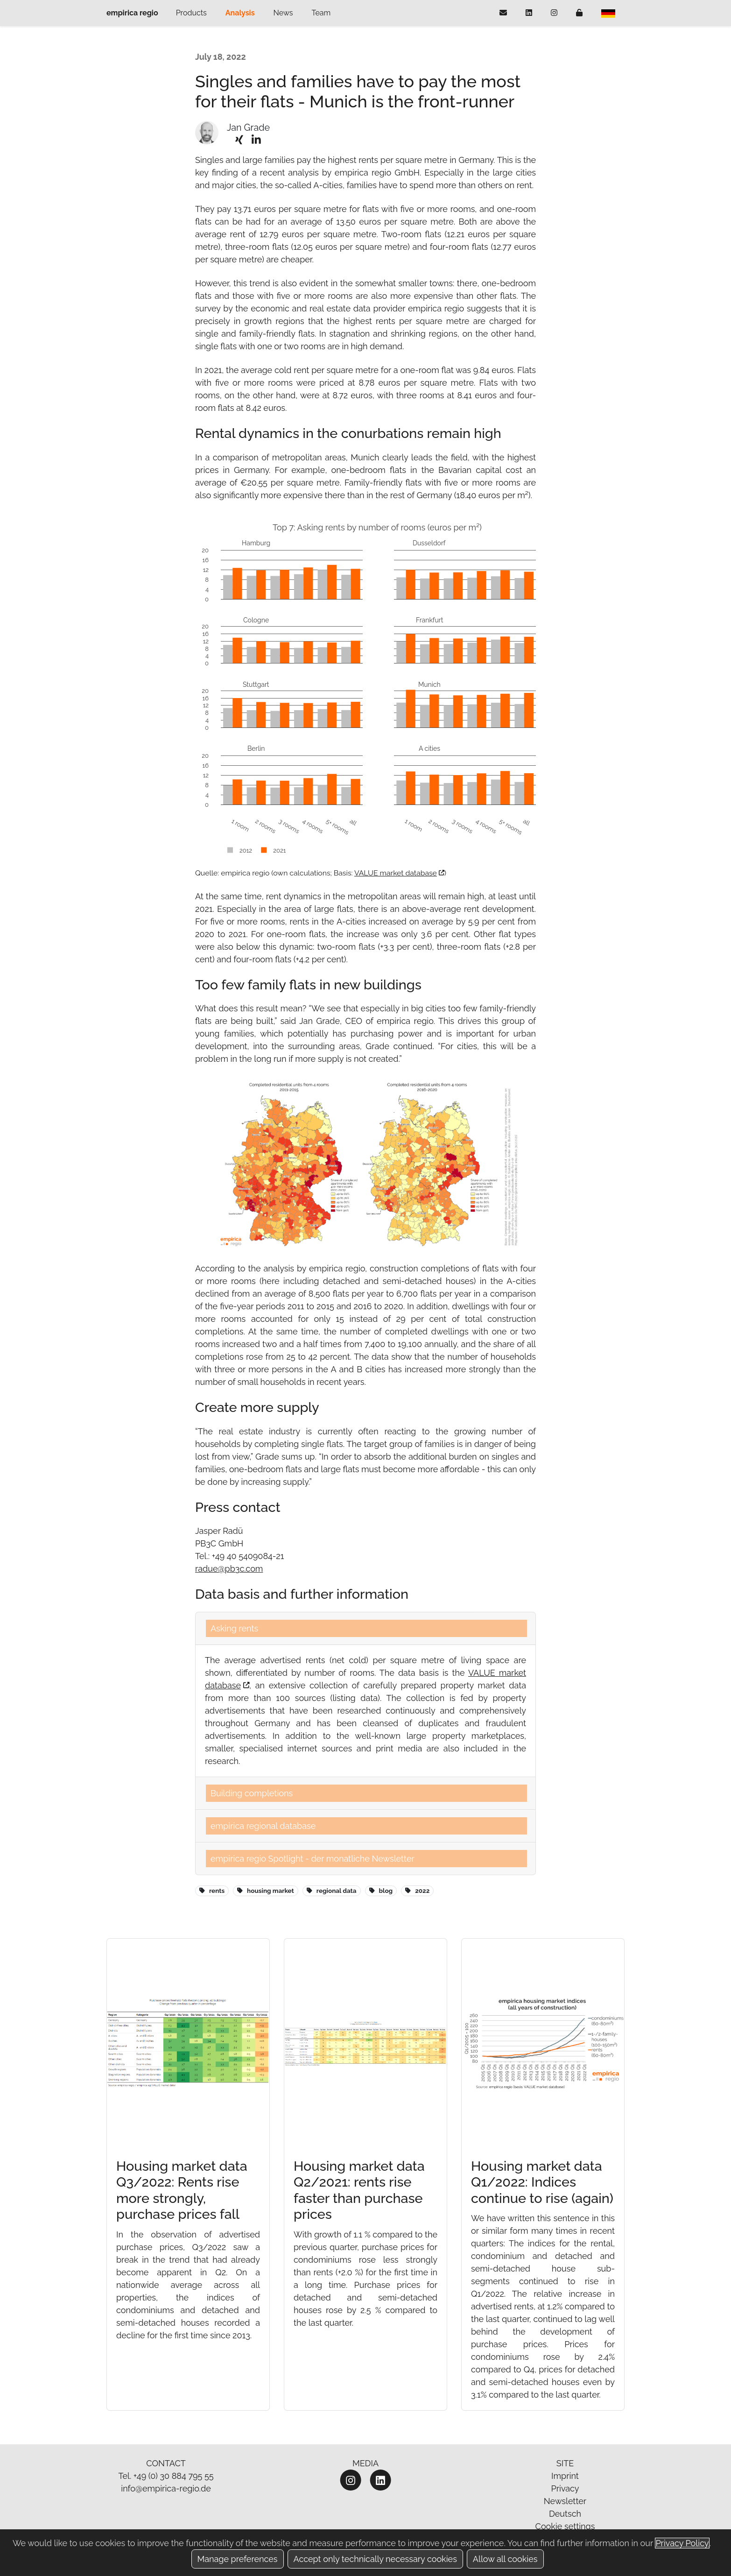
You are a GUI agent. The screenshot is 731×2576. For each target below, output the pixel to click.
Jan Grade (248, 127)
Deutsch (565, 2514)
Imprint (565, 2476)
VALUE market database (399, 872)
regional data (332, 1890)
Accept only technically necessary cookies (375, 2559)
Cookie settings (565, 2526)
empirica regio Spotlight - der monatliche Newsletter (313, 1858)
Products (191, 12)
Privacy (565, 2488)
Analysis (240, 12)
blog (381, 1890)
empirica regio (132, 12)
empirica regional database (263, 1826)
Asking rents (234, 1628)
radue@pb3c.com (229, 1569)
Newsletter (565, 2501)
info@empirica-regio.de (166, 2488)
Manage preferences (237, 2559)
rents (212, 1890)
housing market (265, 1890)
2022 (417, 1890)
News (283, 12)
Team (320, 12)
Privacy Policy (682, 2543)
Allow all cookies (505, 2559)
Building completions (252, 1793)
